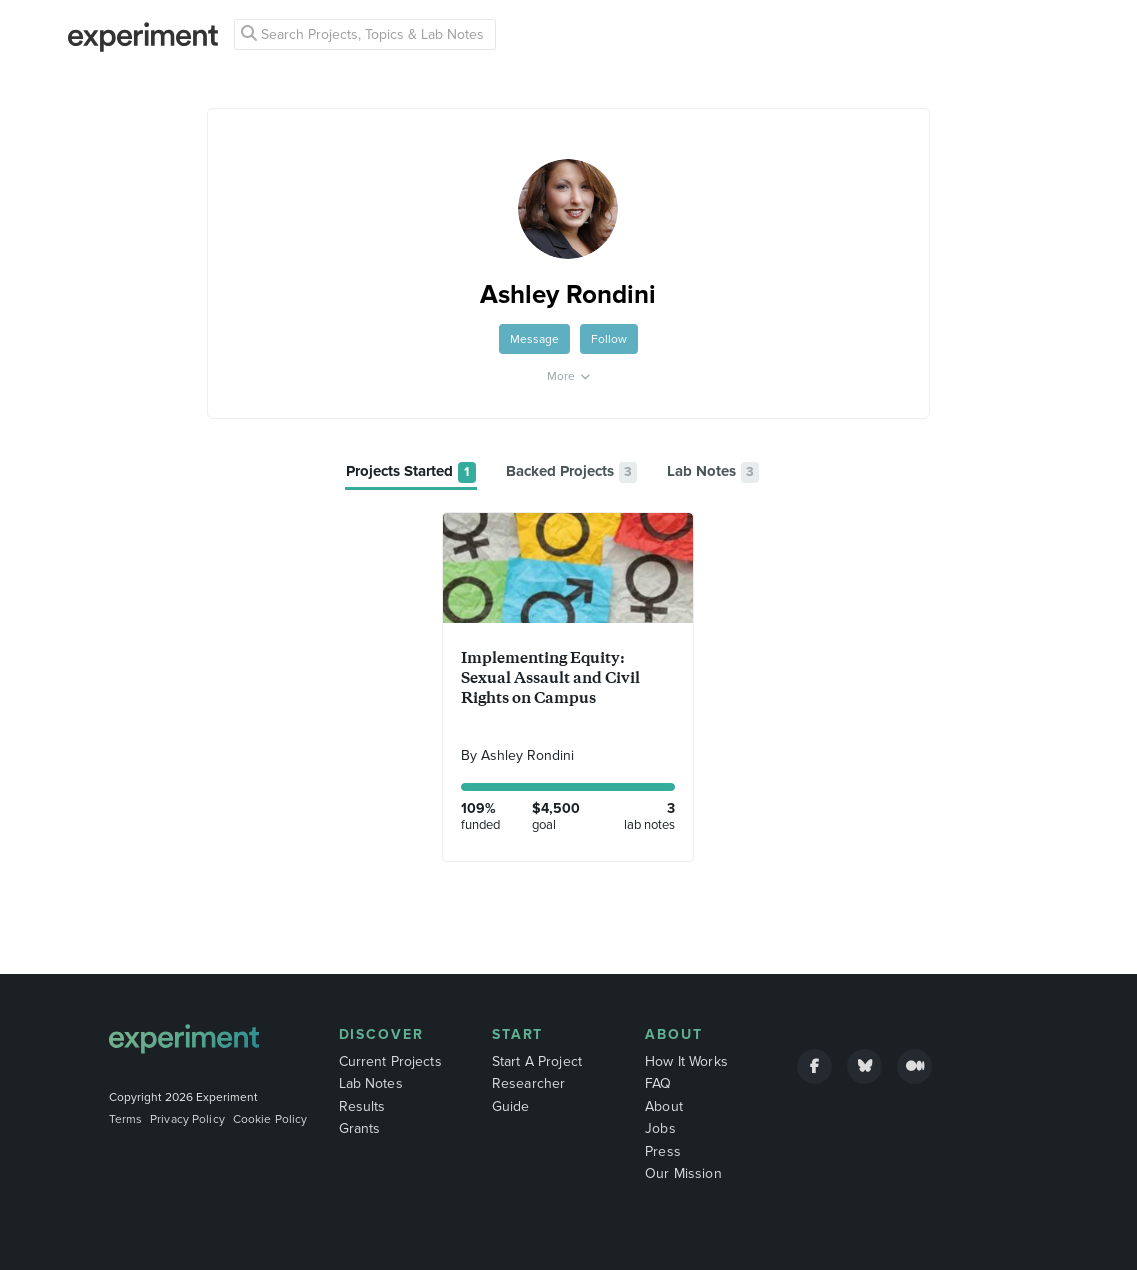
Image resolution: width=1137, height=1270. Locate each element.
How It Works (686, 1061)
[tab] (411, 472)
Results (362, 1106)
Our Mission (683, 1173)
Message (534, 339)
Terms (126, 1119)
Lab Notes (371, 1083)
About (674, 1034)
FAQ (658, 1083)
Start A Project (537, 1061)
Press (663, 1151)
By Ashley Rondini (517, 755)
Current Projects (390, 1061)
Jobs (660, 1128)
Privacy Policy (187, 1119)
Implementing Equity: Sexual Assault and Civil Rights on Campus (550, 677)
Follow (609, 339)
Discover (381, 1034)
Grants (360, 1128)
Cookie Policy (270, 1119)
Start (518, 1034)
